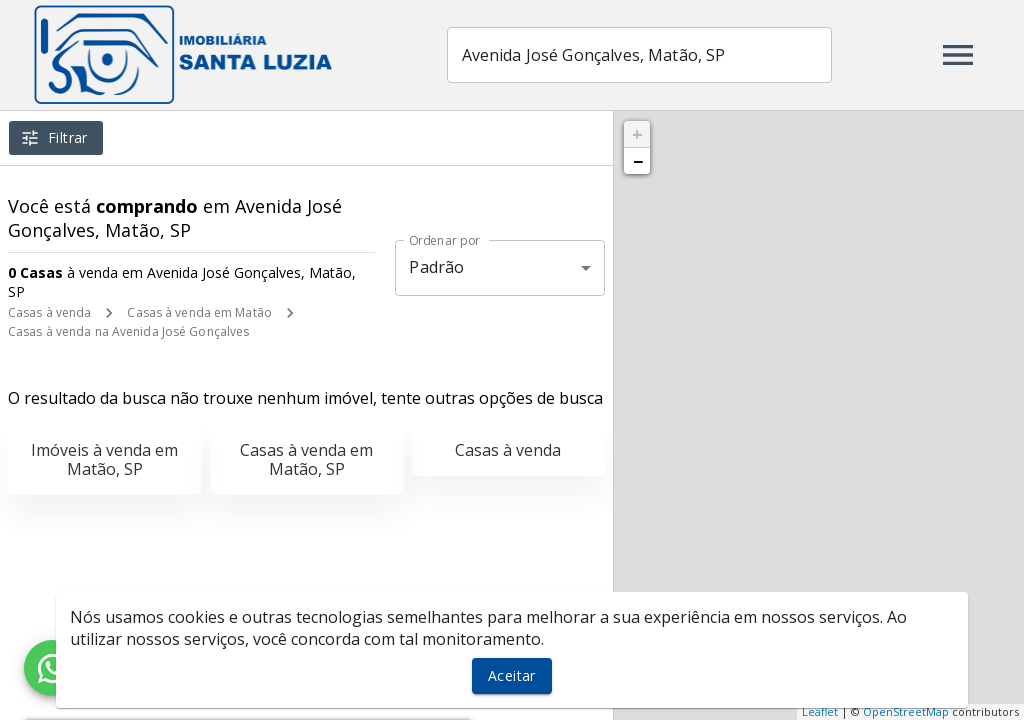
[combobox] (640, 55)
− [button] (638, 161)
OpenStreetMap (906, 711)
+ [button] (637, 134)
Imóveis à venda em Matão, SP (104, 459)
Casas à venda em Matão (199, 312)
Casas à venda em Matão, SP (306, 459)
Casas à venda (49, 312)
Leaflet (820, 711)
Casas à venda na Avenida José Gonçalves (128, 331)
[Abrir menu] (958, 55)
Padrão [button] (436, 267)
